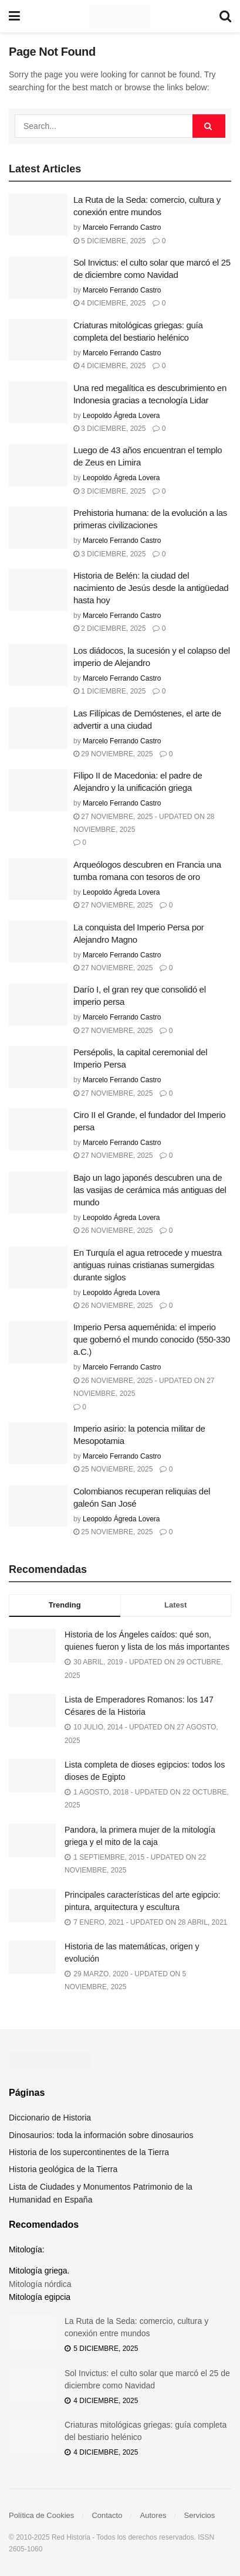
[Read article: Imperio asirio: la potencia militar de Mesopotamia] (38, 1443)
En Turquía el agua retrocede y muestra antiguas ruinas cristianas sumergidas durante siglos (147, 1265)
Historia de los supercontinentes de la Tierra (89, 2152)
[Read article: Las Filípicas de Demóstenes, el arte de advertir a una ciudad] (38, 728)
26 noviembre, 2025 (113, 1230)
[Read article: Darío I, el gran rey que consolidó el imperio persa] (38, 1004)
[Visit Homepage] (119, 16)
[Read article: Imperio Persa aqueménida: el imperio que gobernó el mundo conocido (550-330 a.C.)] (38, 1342)
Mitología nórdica (40, 2284)
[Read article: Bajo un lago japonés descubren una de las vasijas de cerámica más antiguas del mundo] (38, 1192)
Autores (153, 2515)
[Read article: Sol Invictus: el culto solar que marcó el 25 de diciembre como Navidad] (38, 277)
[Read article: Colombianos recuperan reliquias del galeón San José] (38, 1506)
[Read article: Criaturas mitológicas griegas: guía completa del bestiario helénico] (38, 340)
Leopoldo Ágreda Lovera (121, 416)
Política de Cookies (41, 2515)
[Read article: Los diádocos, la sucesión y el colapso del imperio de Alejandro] (38, 665)
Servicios (199, 2515)
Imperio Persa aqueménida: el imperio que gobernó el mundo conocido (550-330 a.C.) (151, 1339)
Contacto (107, 2515)
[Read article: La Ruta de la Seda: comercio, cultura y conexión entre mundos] (38, 214)
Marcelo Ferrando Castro (122, 227)
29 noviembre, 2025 (113, 754)
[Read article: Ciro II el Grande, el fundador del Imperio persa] (38, 1130)
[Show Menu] (14, 16)
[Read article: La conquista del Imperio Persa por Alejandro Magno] (38, 942)
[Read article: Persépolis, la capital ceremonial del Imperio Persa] (38, 1067)
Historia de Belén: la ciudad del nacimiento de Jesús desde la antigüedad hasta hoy (150, 587)
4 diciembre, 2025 (109, 303)
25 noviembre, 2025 (113, 1469)
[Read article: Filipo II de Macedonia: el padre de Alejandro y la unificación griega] (38, 790)
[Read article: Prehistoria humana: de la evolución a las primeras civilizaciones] (38, 528)
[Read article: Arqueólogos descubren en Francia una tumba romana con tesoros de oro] (38, 879)
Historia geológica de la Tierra (63, 2169)
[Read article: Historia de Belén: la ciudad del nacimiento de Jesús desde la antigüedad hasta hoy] (38, 590)
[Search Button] (225, 16)
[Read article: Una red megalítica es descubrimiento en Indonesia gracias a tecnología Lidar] (38, 403)
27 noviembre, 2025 (113, 905)
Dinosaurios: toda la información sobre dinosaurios (101, 2135)
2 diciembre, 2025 (109, 628)
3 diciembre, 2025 (109, 428)
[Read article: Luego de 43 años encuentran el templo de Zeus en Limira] (38, 465)
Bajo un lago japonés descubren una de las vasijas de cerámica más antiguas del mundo (150, 1190)
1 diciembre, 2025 (109, 691)
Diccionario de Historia (50, 2117)
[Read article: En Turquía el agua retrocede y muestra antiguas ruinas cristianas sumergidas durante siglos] (38, 1267)
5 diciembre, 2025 (109, 241)
